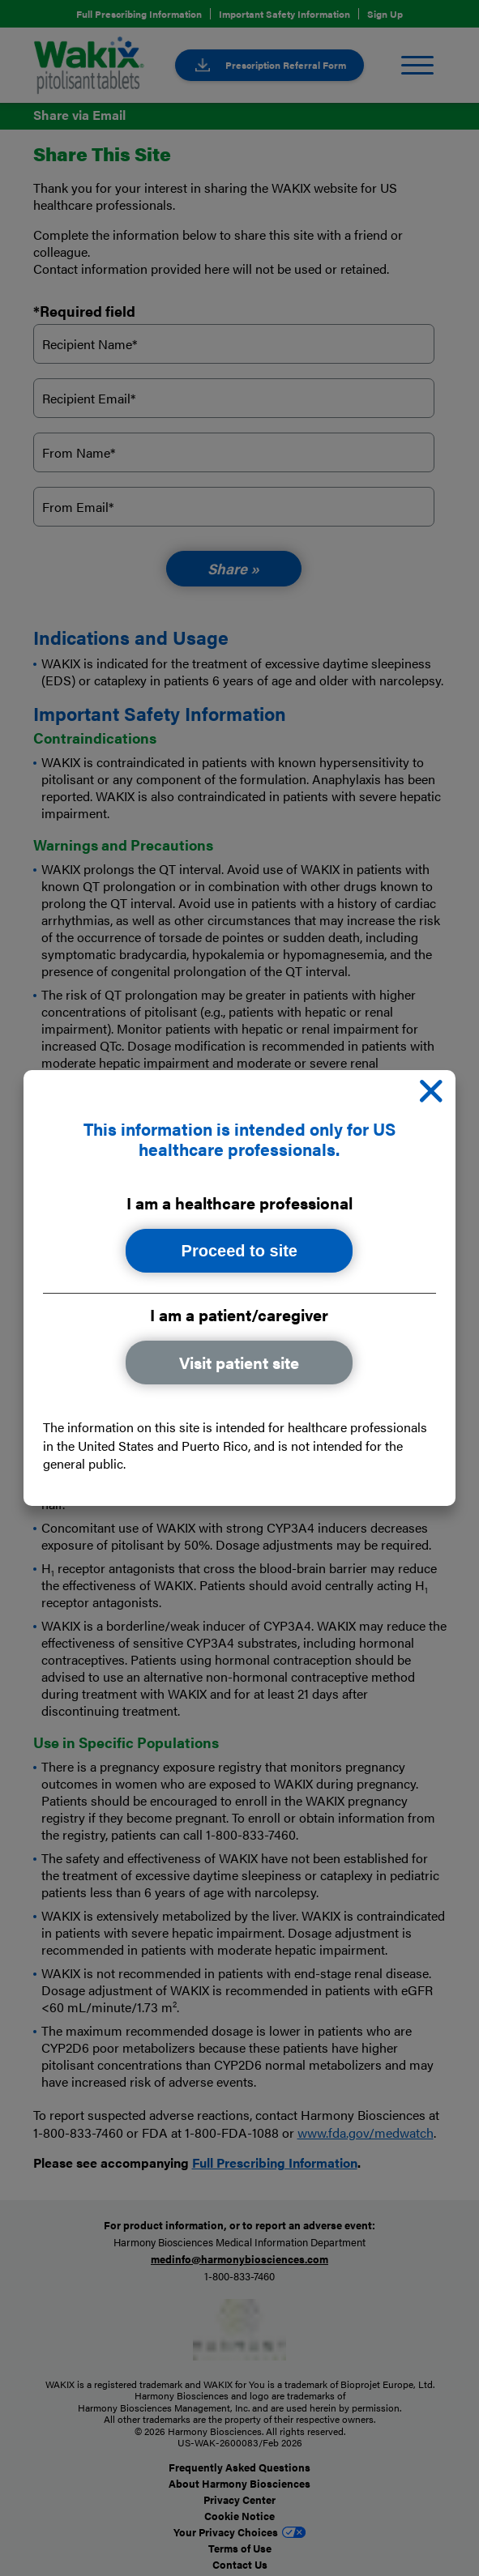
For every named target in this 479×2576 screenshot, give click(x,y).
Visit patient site (240, 1363)
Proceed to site (239, 1251)
